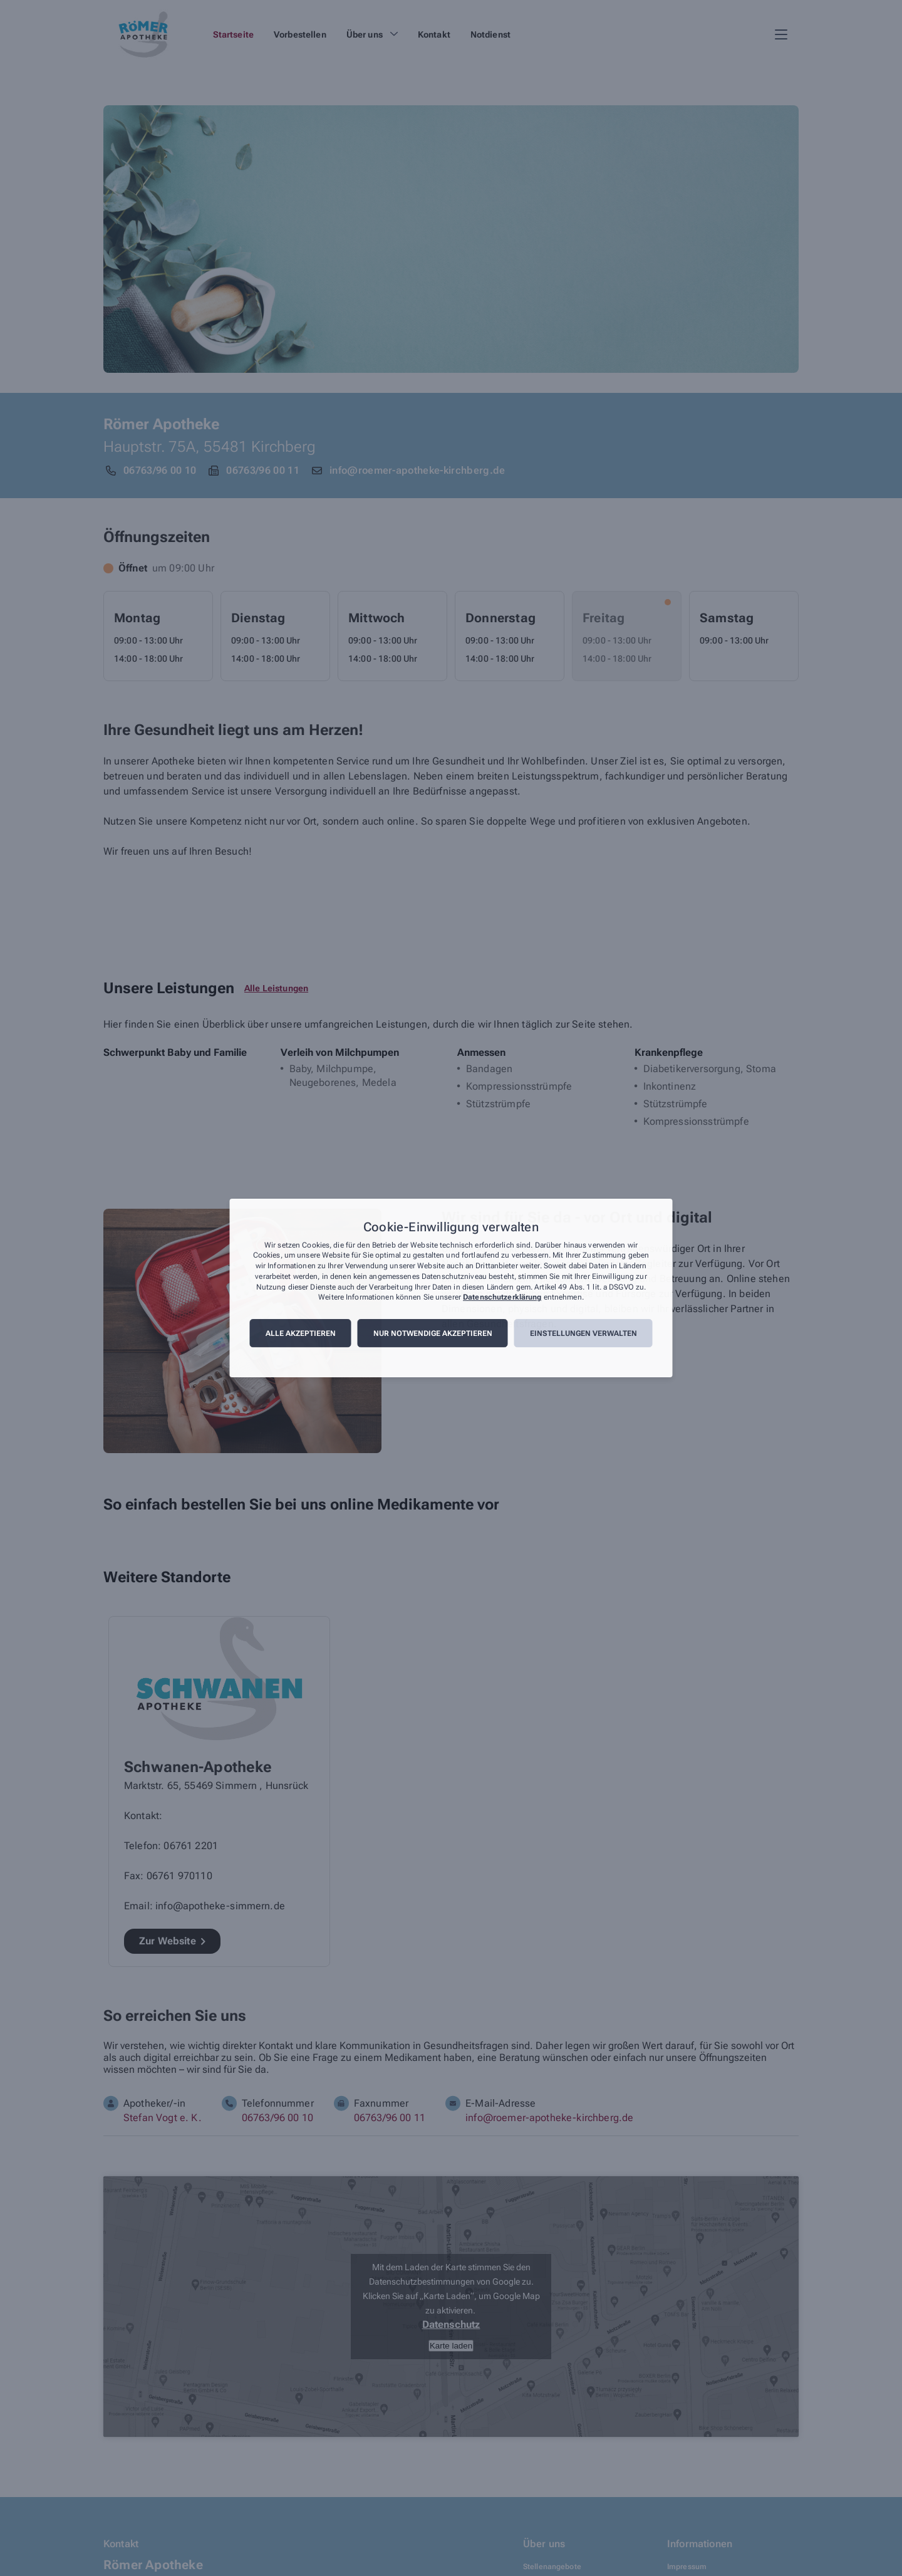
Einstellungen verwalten (583, 1333)
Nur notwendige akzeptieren (432, 1333)
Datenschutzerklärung (502, 1297)
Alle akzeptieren (301, 1333)
